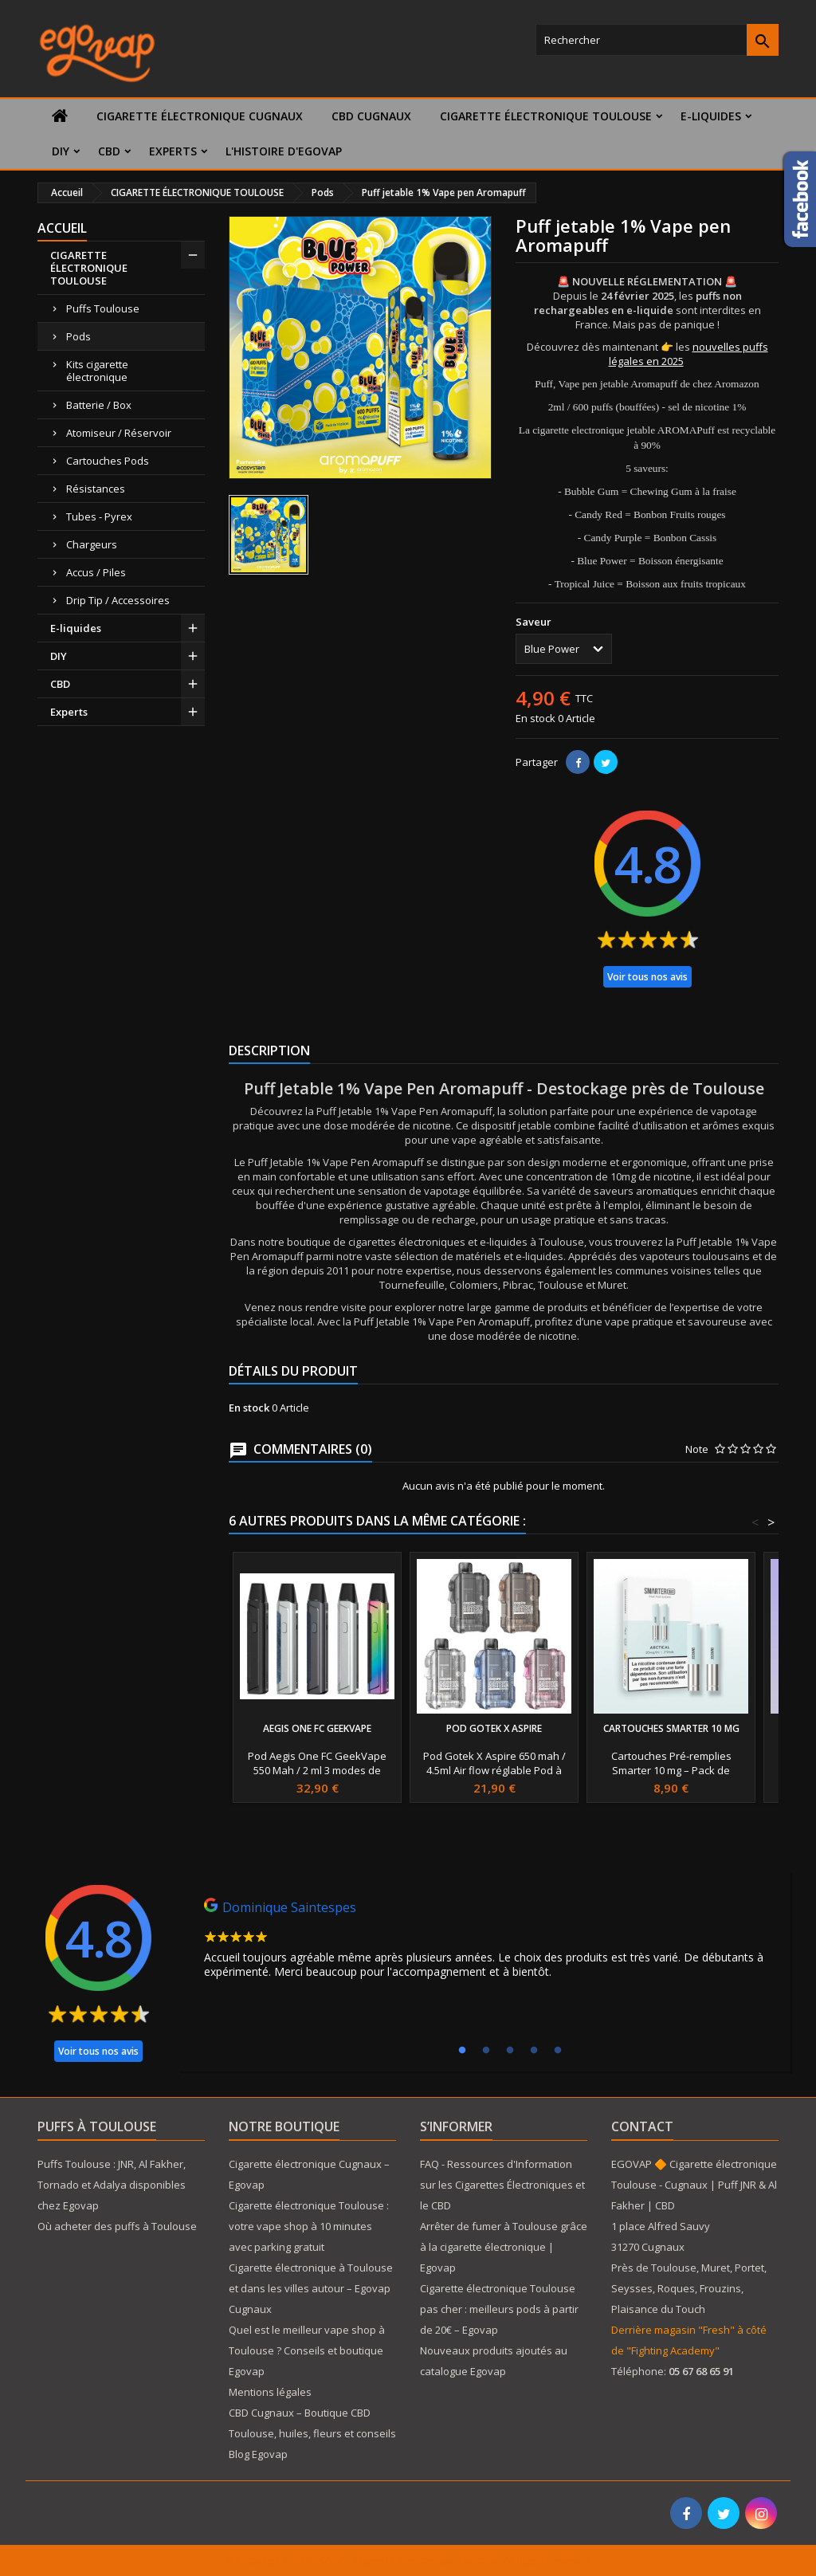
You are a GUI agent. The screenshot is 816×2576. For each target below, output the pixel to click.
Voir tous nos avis (647, 977)
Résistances (95, 488)
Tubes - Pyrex (99, 516)
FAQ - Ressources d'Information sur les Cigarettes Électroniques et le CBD (502, 2185)
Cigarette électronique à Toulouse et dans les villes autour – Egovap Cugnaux (311, 2288)
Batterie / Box (98, 405)
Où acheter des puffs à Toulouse (117, 2226)
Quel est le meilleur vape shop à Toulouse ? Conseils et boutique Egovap (307, 2350)
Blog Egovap (258, 2454)
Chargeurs (91, 544)
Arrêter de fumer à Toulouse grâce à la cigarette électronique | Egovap (503, 2247)
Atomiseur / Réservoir (118, 433)
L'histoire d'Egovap (284, 151)
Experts (173, 151)
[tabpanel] (484, 1942)
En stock (535, 718)
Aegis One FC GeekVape (317, 1728)
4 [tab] (534, 2051)
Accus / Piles (96, 572)
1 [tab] (462, 2051)
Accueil (62, 228)
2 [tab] (486, 2051)
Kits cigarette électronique (97, 370)
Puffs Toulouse (102, 308)
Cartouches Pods (107, 461)
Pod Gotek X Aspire (494, 1728)
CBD (109, 151)
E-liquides (711, 116)
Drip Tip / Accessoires (118, 600)
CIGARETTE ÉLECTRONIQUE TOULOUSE (546, 116)
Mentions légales (270, 2392)
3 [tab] (510, 2051)
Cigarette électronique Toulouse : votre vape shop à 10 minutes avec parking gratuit (309, 2226)
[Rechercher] (657, 40)
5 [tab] (558, 2051)
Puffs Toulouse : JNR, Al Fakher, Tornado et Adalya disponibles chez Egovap (111, 2185)
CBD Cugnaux (371, 116)
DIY (60, 151)
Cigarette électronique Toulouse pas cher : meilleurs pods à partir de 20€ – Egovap (499, 2309)
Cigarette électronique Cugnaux (199, 116)
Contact (642, 2126)
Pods (78, 336)
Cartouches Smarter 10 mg (671, 1728)
